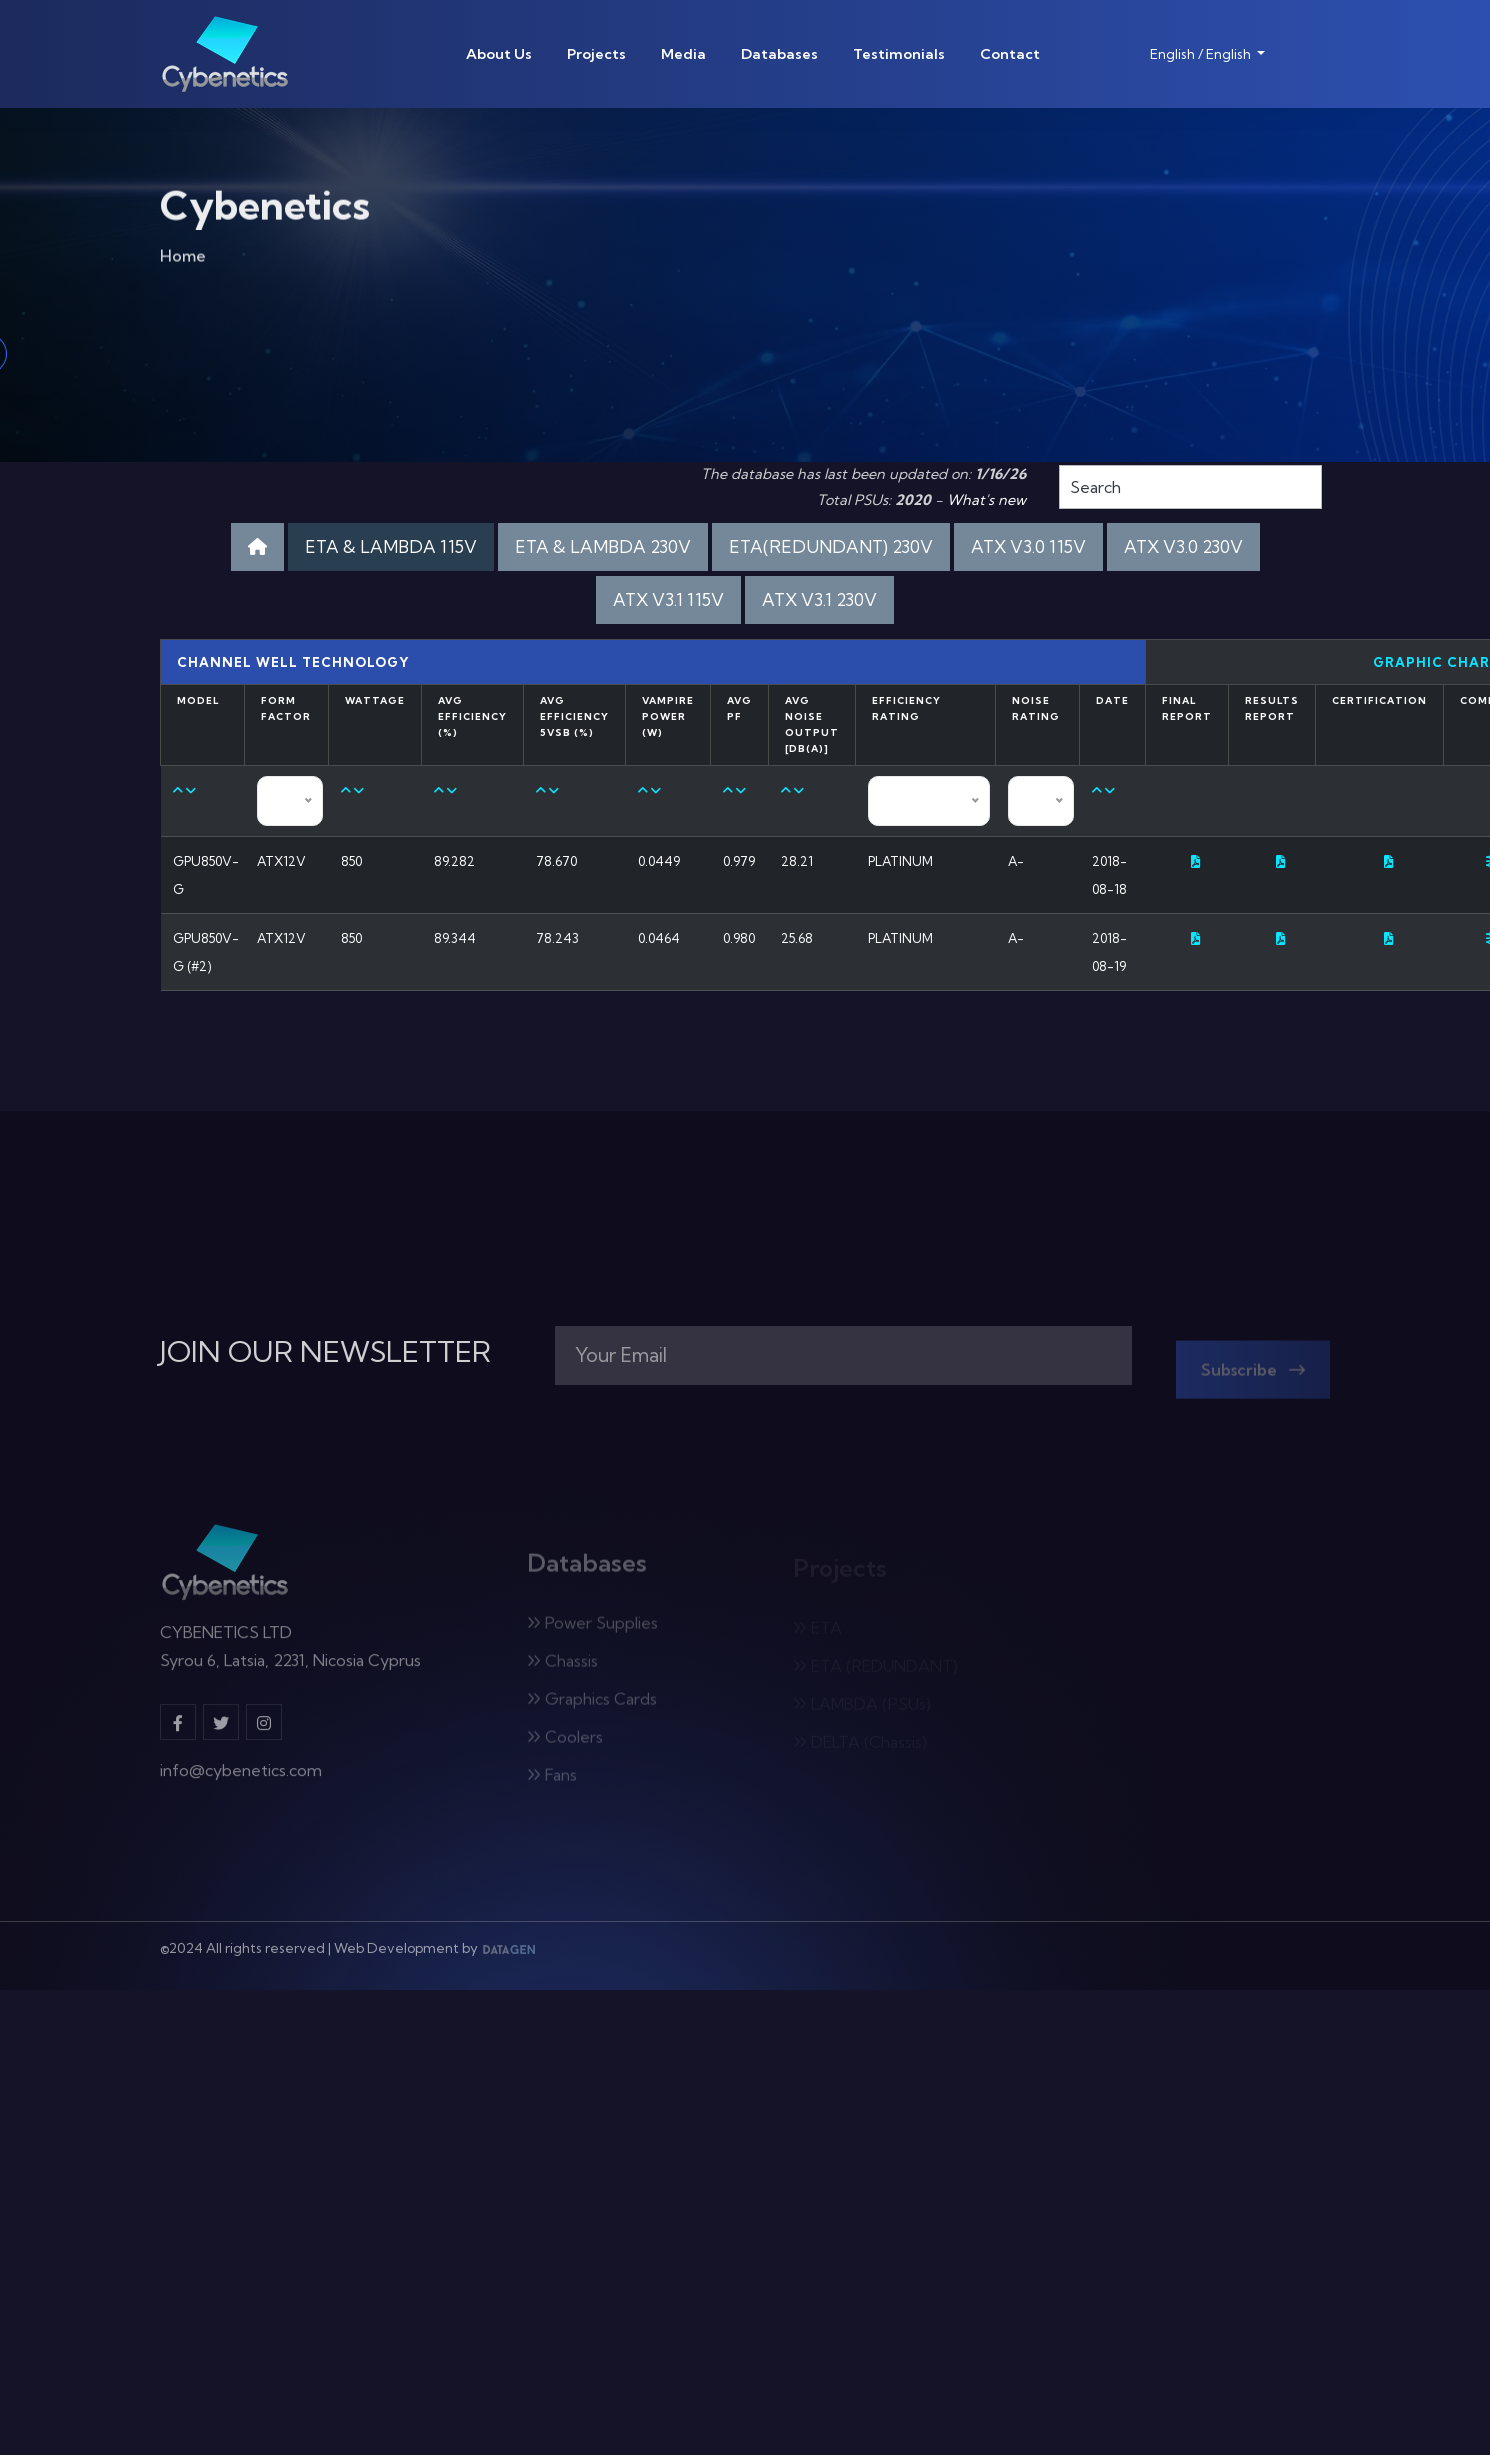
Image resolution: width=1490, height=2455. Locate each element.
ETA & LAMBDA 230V (603, 546)
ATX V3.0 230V (1183, 546)
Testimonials (899, 54)
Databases (779, 54)
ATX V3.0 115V (1028, 546)
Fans (552, 1781)
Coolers (565, 1743)
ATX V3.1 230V (819, 599)
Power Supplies (592, 1629)
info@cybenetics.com (241, 1777)
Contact (1010, 54)
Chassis (562, 1667)
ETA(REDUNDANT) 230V (831, 546)
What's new (986, 500)
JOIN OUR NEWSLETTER (325, 1352)
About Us (499, 54)
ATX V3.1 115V (668, 599)
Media (683, 54)
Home (183, 260)
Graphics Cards (592, 1705)
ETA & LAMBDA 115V (391, 546)
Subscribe (1253, 1376)
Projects (596, 54)
